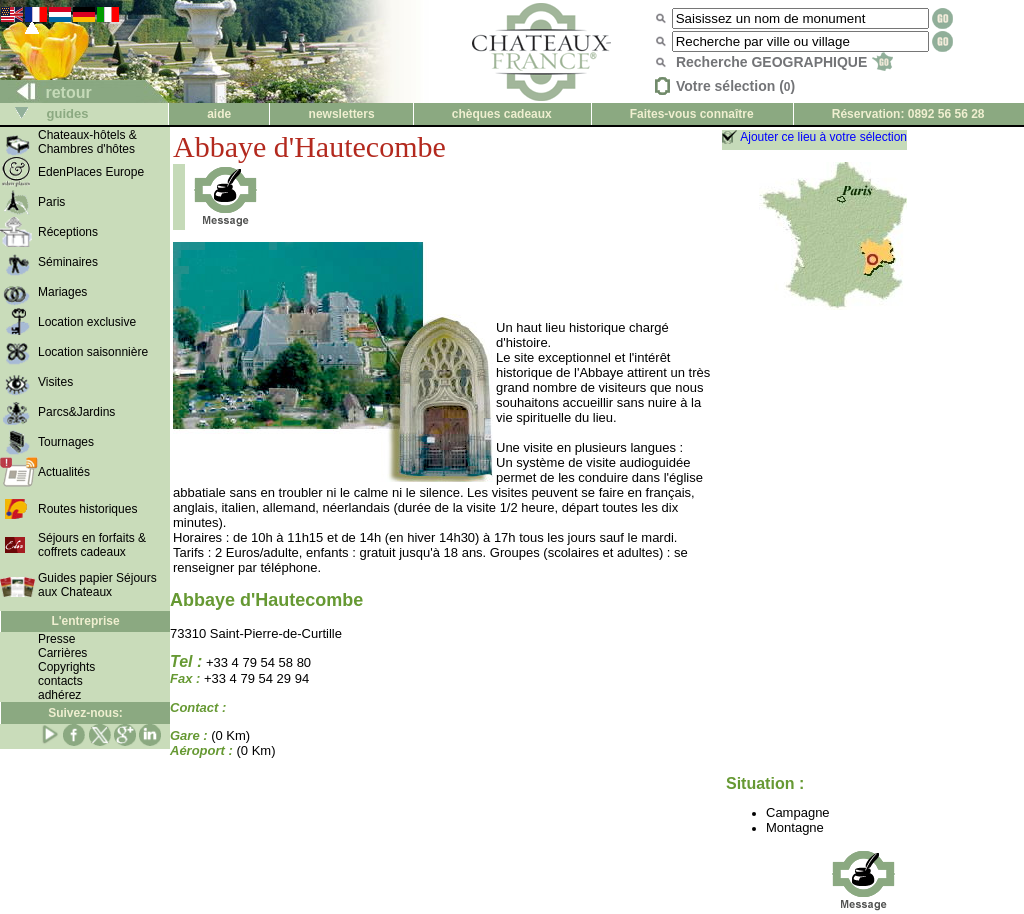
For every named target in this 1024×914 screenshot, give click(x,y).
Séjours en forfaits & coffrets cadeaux (92, 545)
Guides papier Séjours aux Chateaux (97, 585)
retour (46, 92)
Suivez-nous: (85, 713)
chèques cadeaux (502, 114)
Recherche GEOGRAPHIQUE (784, 62)
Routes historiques (87, 509)
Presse (56, 639)
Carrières (62, 653)
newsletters (342, 114)
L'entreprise (85, 621)
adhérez (59, 695)
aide (219, 114)
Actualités (64, 472)
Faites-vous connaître (692, 114)
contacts (60, 681)
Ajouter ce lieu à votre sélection (823, 137)
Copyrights (66, 667)
